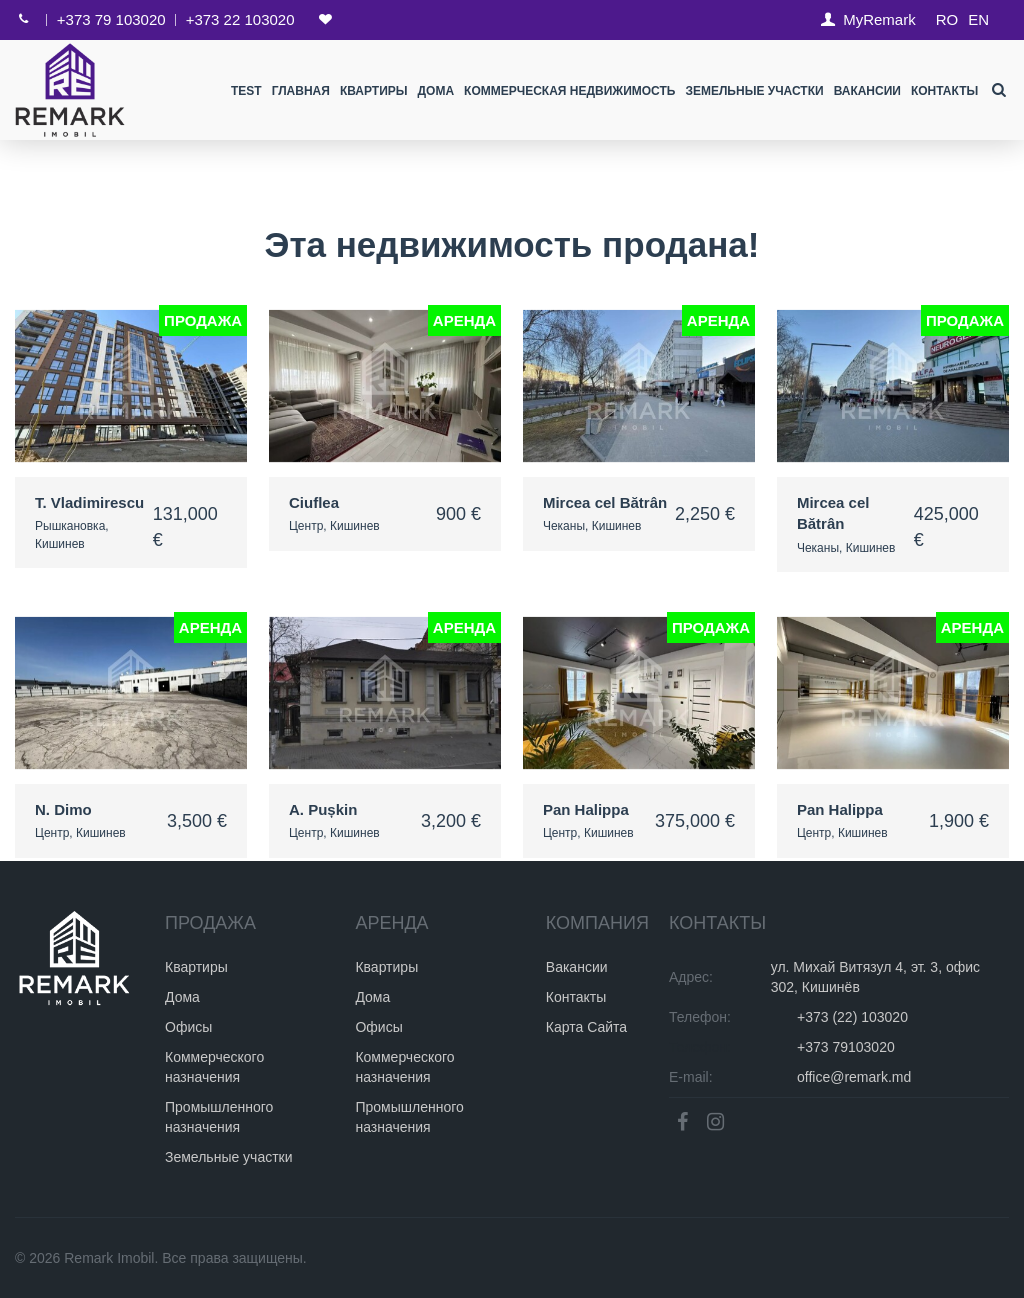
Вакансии (866, 91)
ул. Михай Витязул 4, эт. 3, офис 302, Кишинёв (875, 977)
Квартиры (374, 91)
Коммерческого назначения (214, 1067)
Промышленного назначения (219, 1117)
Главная (300, 91)
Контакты (944, 91)
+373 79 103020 (111, 19)
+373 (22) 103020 (852, 1017)
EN (978, 19)
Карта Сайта (586, 1027)
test (246, 91)
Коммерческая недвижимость (569, 91)
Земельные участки (754, 91)
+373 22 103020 (240, 19)
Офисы (188, 1027)
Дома (435, 91)
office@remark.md (854, 1077)
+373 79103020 (846, 1047)
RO (947, 19)
